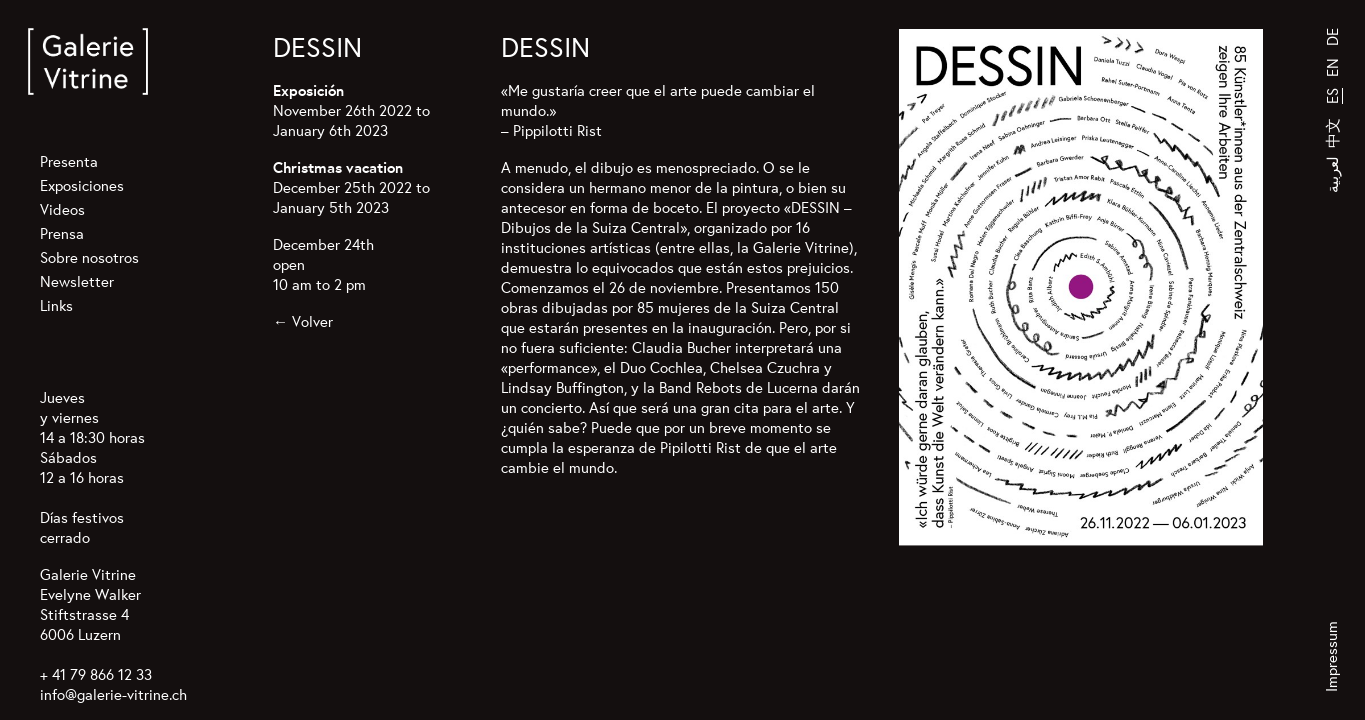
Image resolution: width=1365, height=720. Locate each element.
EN (1332, 67)
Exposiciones (82, 185)
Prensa (62, 233)
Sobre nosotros (89, 257)
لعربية (1332, 174)
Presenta (69, 161)
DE (1332, 37)
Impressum (1331, 656)
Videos (62, 209)
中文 (1332, 133)
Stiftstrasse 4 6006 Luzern (84, 624)
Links (56, 305)
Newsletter (77, 281)
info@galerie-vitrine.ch (113, 694)
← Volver (303, 321)
